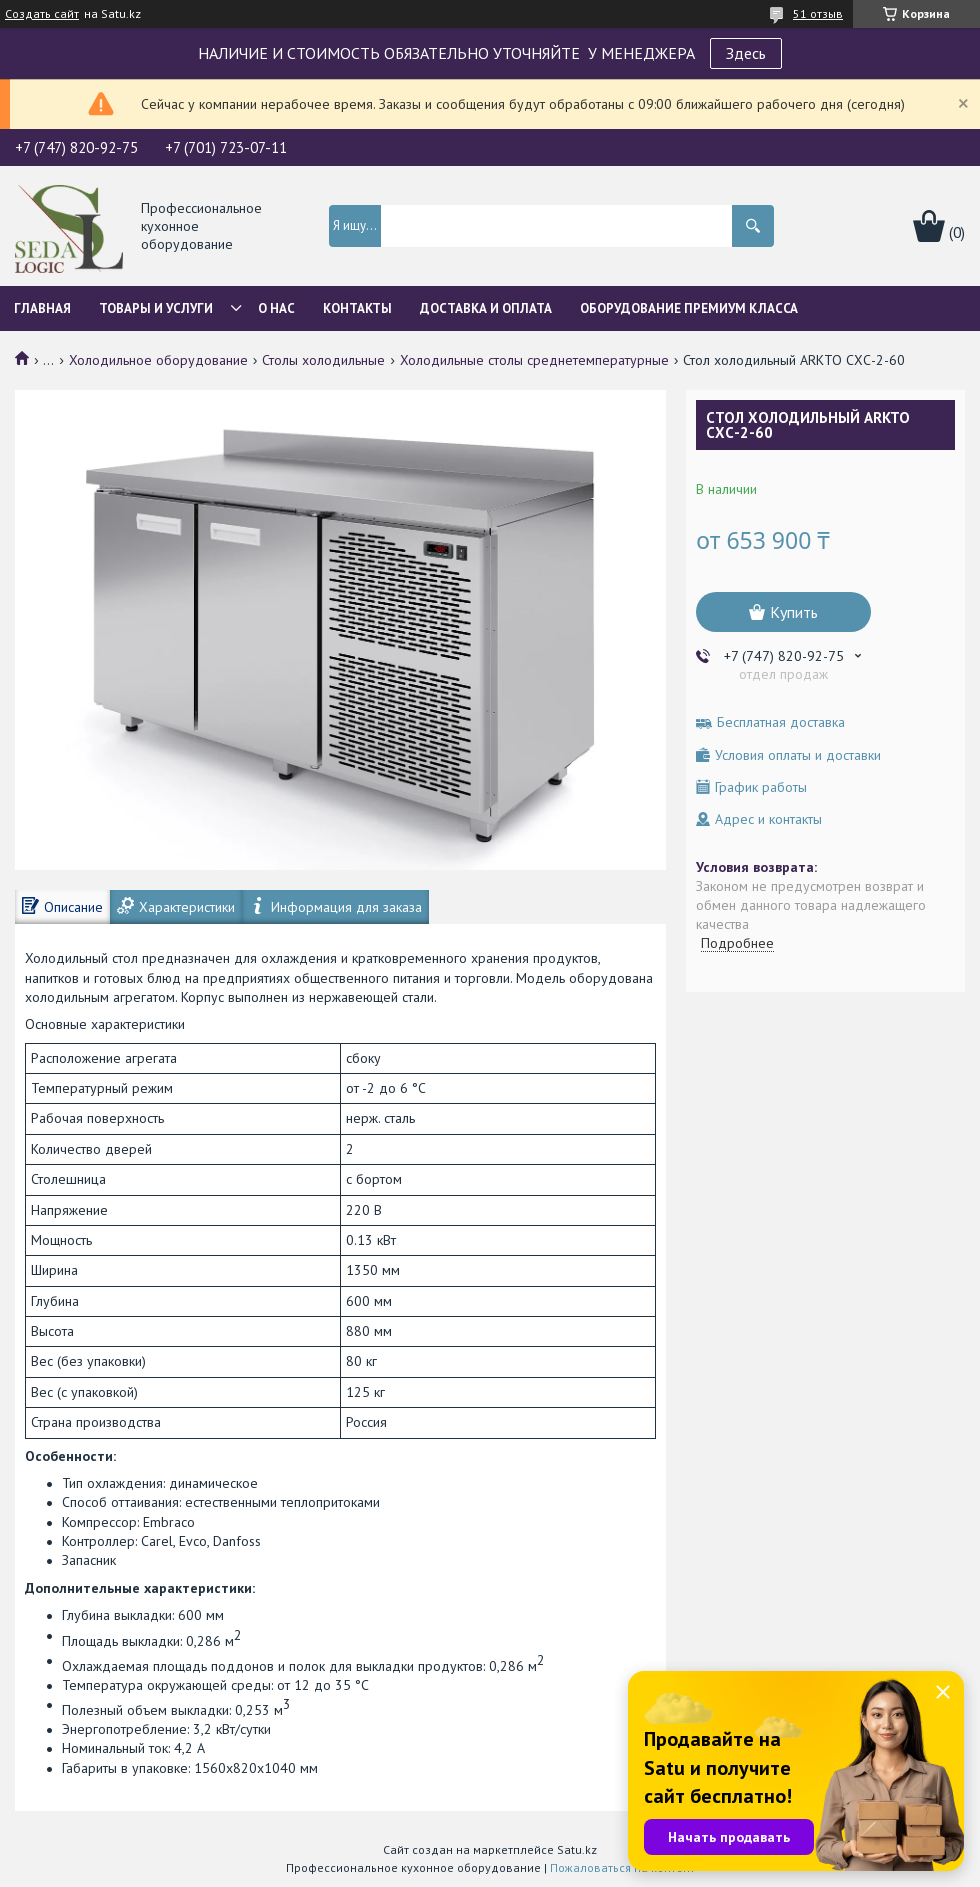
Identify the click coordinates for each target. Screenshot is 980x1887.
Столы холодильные (323, 360)
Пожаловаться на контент (622, 1867)
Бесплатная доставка (781, 722)
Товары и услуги (156, 308)
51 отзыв (818, 13)
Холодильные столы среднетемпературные (534, 360)
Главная (42, 308)
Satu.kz (577, 1849)
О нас (276, 308)
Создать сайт (42, 14)
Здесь (746, 53)
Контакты (357, 308)
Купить (794, 612)
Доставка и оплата (486, 308)
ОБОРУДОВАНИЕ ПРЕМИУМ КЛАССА (689, 308)
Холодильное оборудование (158, 360)
